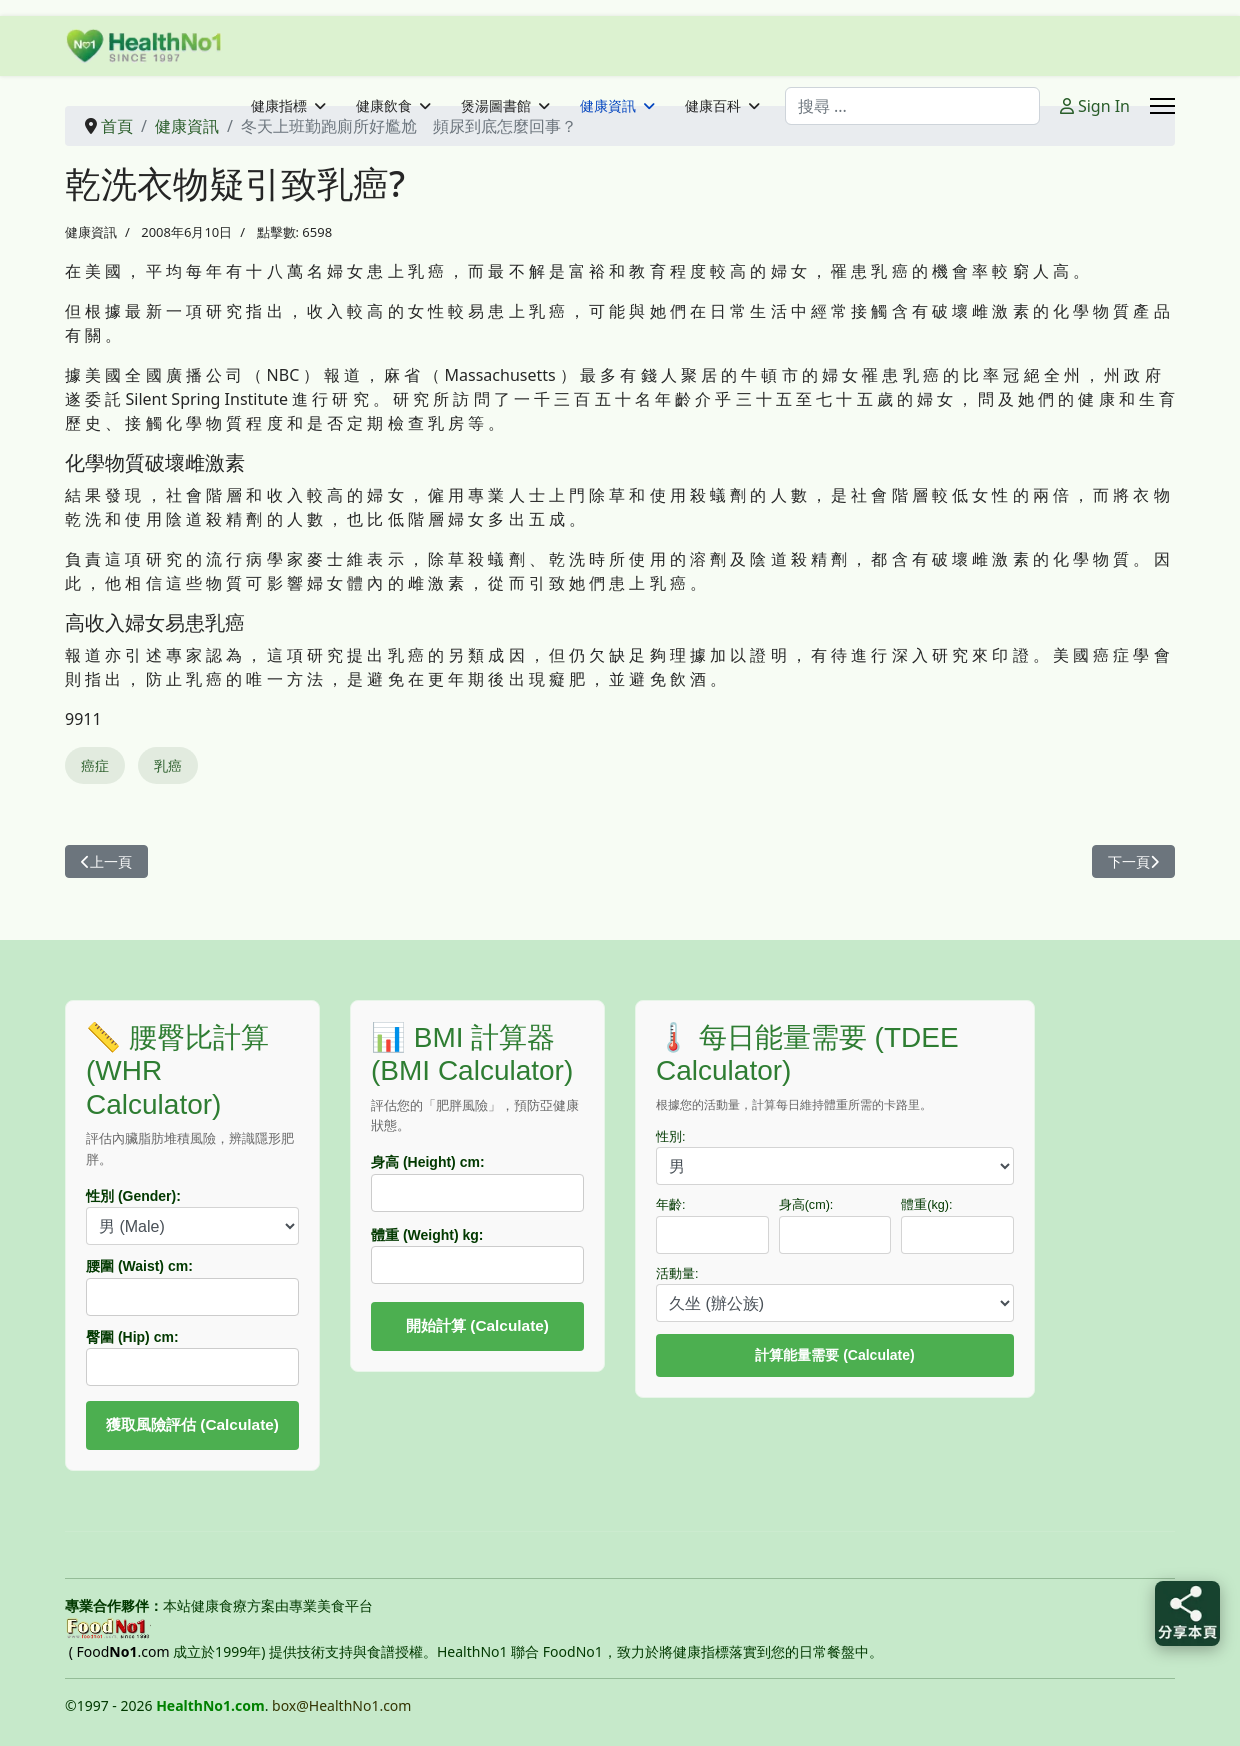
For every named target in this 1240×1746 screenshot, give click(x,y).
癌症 (95, 765)
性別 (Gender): (133, 1196)
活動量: (677, 1274)
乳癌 (168, 765)
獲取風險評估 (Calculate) (192, 1424)
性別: (671, 1137)
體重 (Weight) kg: (427, 1235)
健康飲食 (384, 106)
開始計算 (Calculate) (477, 1325)
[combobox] (912, 106)
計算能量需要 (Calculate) (834, 1355)
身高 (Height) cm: (428, 1162)
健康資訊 (608, 106)
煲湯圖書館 (496, 106)
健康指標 (279, 106)
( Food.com (119, 1651)
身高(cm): (806, 1205)
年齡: (671, 1205)
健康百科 (713, 106)
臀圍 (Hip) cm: (132, 1337)
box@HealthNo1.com (341, 1705)
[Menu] (1162, 106)
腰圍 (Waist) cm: (139, 1266)
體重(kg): (926, 1205)
